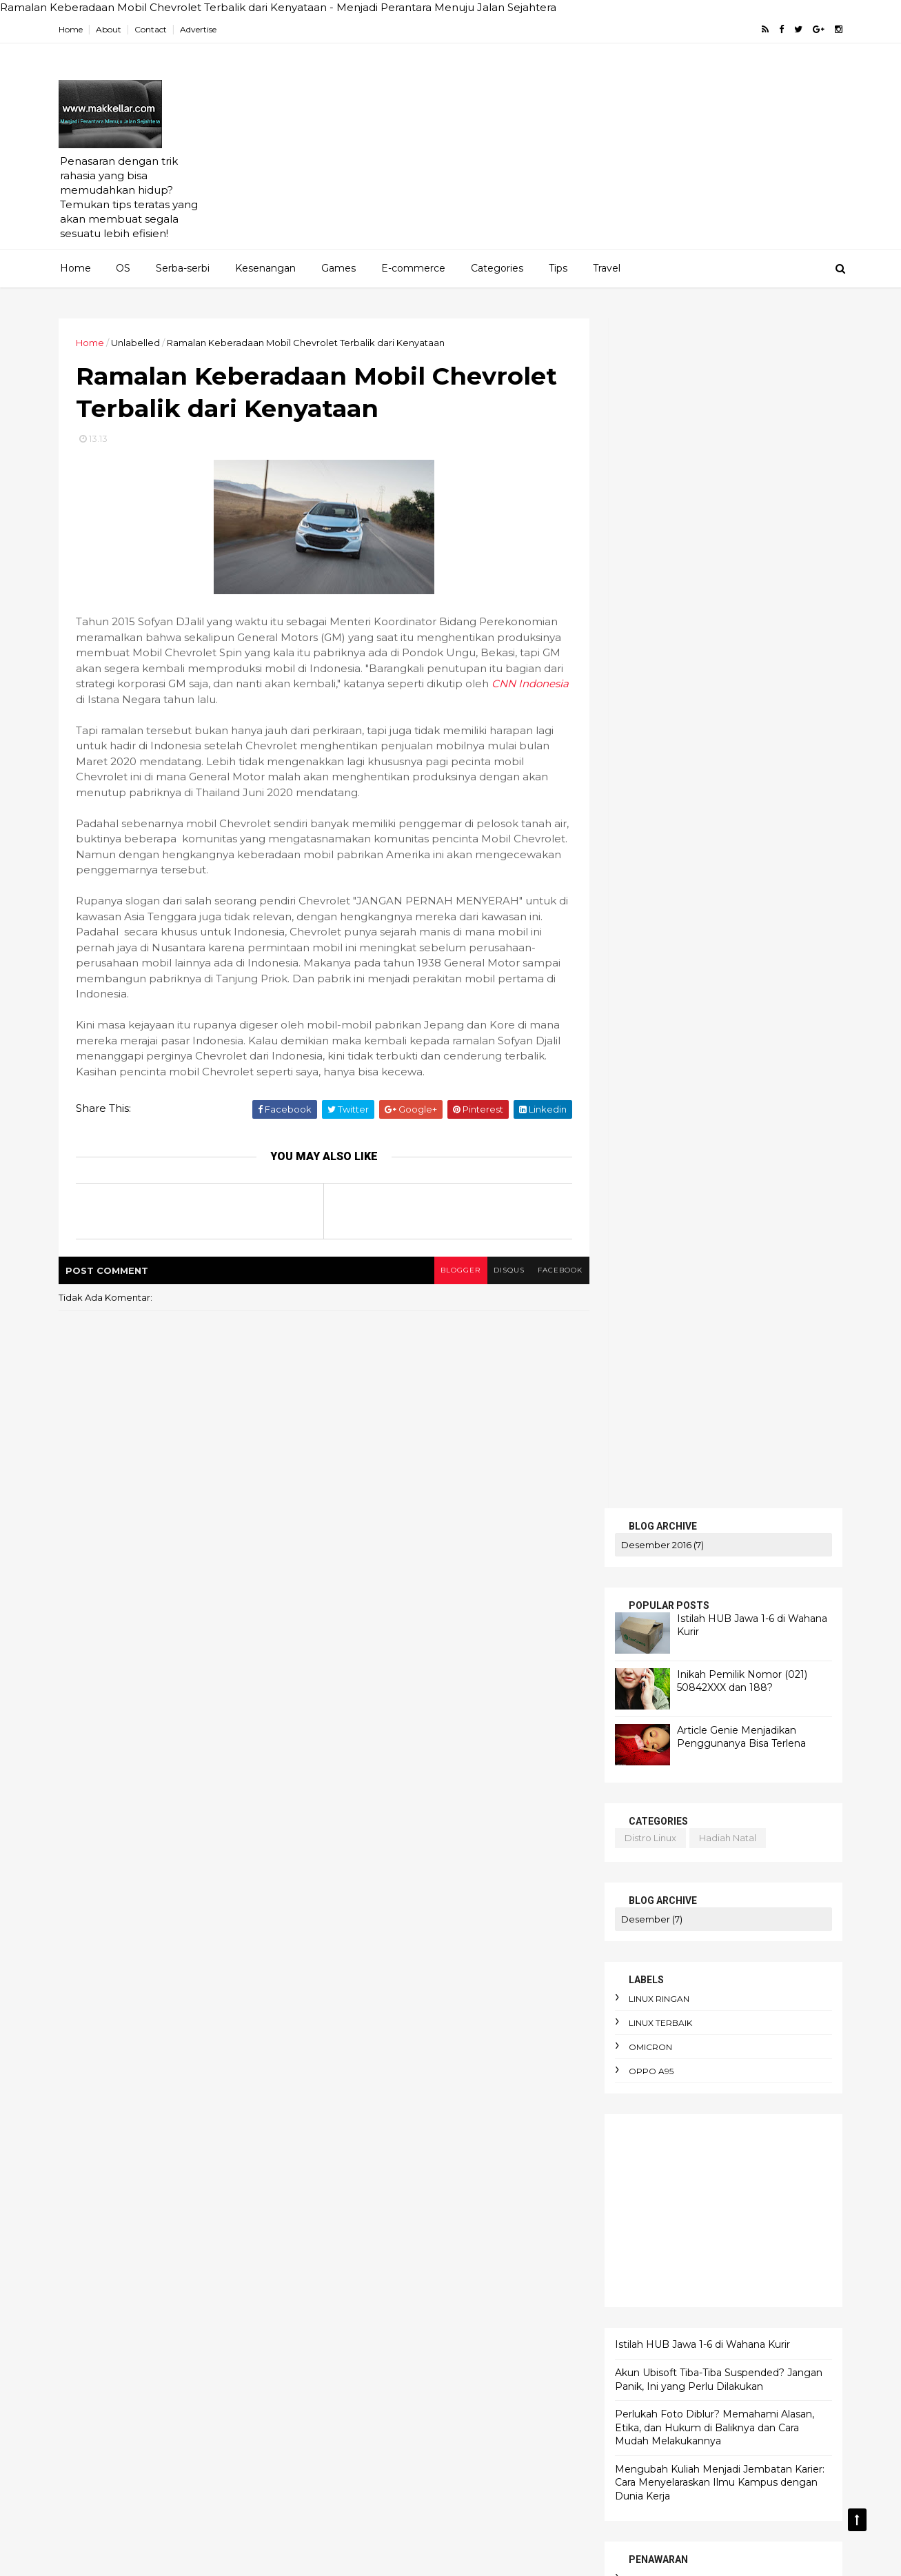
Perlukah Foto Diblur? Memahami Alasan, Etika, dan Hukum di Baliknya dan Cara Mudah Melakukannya (712, 1237)
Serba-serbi (183, 268)
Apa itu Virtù (458, 2022)
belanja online (470, 2285)
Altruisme (355, 1999)
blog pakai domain (731, 1512)
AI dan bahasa (366, 1974)
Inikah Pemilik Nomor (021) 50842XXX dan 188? (740, 491)
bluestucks (654, 1413)
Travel (606, 268)
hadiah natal (725, 647)
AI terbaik (443, 1974)
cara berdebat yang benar (395, 2380)
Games (338, 268)
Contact (153, 29)
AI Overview (518, 1951)
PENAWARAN (649, 1596)
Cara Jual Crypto (370, 2046)
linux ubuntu (735, 1526)
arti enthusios (364, 2189)
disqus (500, 1271)
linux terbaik (658, 834)
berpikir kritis (364, 2332)
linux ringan (657, 809)
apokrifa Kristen (518, 2165)
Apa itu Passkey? (371, 2022)
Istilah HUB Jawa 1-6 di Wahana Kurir (700, 1155)
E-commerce (413, 268)
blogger (452, 1271)
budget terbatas (469, 2356)
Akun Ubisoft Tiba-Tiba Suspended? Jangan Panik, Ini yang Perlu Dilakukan (716, 1190)
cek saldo (651, 1437)
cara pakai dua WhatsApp (393, 2499)
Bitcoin (524, 2022)
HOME (630, 1581)
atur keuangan (446, 2213)
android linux (646, 1512)
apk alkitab (434, 2165)
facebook (552, 1271)
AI (526, 1927)
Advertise (201, 29)
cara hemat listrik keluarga (396, 2404)
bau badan (491, 2260)
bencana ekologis (374, 2309)
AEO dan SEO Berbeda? (444, 1927)
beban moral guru (374, 2285)
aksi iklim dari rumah (492, 2094)
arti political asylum (459, 2189)
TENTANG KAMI (654, 1656)
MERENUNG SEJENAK (672, 1640)
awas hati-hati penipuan (389, 2260)
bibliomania (442, 2332)
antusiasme (360, 2165)
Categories (497, 268)
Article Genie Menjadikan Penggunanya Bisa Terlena (739, 547)
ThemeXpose (133, 2556)
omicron (648, 858)
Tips (558, 268)
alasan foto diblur (375, 2118)
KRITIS (630, 1625)
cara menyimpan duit (382, 2476)
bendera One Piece (482, 2309)
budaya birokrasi (371, 2356)
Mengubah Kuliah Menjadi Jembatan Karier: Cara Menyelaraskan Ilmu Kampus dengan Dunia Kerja (717, 1292)
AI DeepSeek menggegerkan (401, 1951)
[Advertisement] (589, 152)
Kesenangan (265, 268)
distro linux (648, 647)
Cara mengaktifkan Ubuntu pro (403, 2070)
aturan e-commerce (380, 2237)
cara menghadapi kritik (386, 2451)
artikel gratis (661, 1388)
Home (73, 29)
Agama (350, 1927)
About (111, 29)
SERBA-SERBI (649, 1610)
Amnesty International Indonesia (471, 1999)
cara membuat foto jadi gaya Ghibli (415, 2427)
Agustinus (508, 1974)
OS (123, 268)
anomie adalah (452, 2141)
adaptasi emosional (378, 2094)
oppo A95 (649, 882)
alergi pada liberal (480, 2118)
